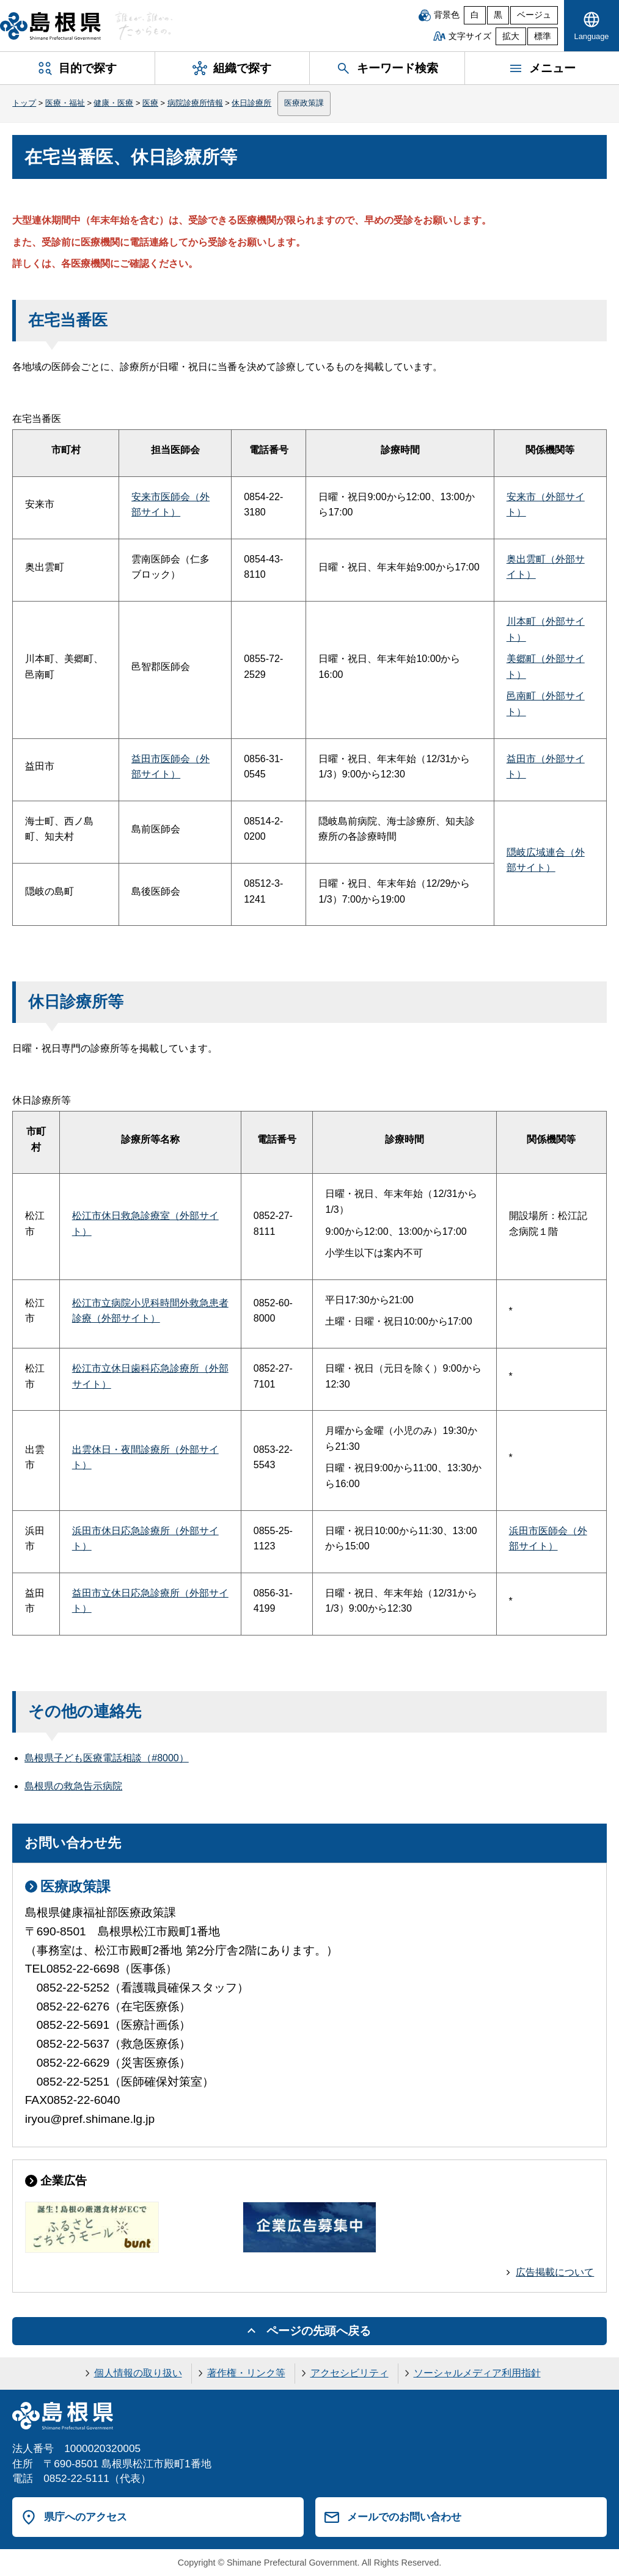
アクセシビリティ (349, 2373)
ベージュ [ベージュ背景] (534, 15)
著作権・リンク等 (246, 2373)
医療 (150, 102)
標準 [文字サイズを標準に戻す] (542, 36)
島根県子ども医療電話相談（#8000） (106, 1758)
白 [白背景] (475, 15)
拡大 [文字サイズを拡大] (510, 36)
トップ (24, 102)
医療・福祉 (65, 102)
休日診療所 (251, 102)
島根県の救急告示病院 (73, 1786)
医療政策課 (304, 102)
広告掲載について (555, 2272)
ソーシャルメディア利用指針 (477, 2373)
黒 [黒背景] (498, 15)
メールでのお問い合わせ (404, 2517)
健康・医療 (113, 102)
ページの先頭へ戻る (318, 2330)
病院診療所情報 (195, 102)
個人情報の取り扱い (138, 2373)
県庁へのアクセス (85, 2517)
